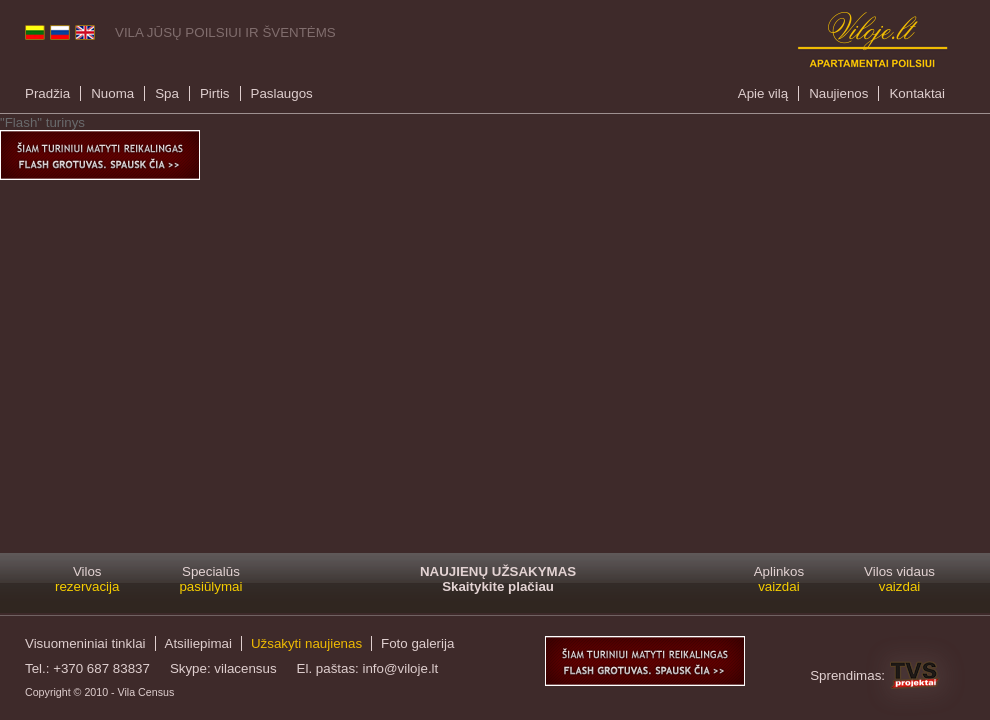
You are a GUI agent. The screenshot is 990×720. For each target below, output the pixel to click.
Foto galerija (417, 643)
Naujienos (838, 93)
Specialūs (210, 579)
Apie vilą (763, 93)
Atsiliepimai (198, 643)
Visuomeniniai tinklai (85, 643)
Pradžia (47, 93)
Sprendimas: (847, 675)
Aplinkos (779, 579)
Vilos (87, 579)
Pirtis (215, 93)
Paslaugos (282, 93)
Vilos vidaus (899, 579)
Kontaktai (917, 93)
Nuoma (112, 93)
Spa (167, 93)
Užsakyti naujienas (306, 643)
